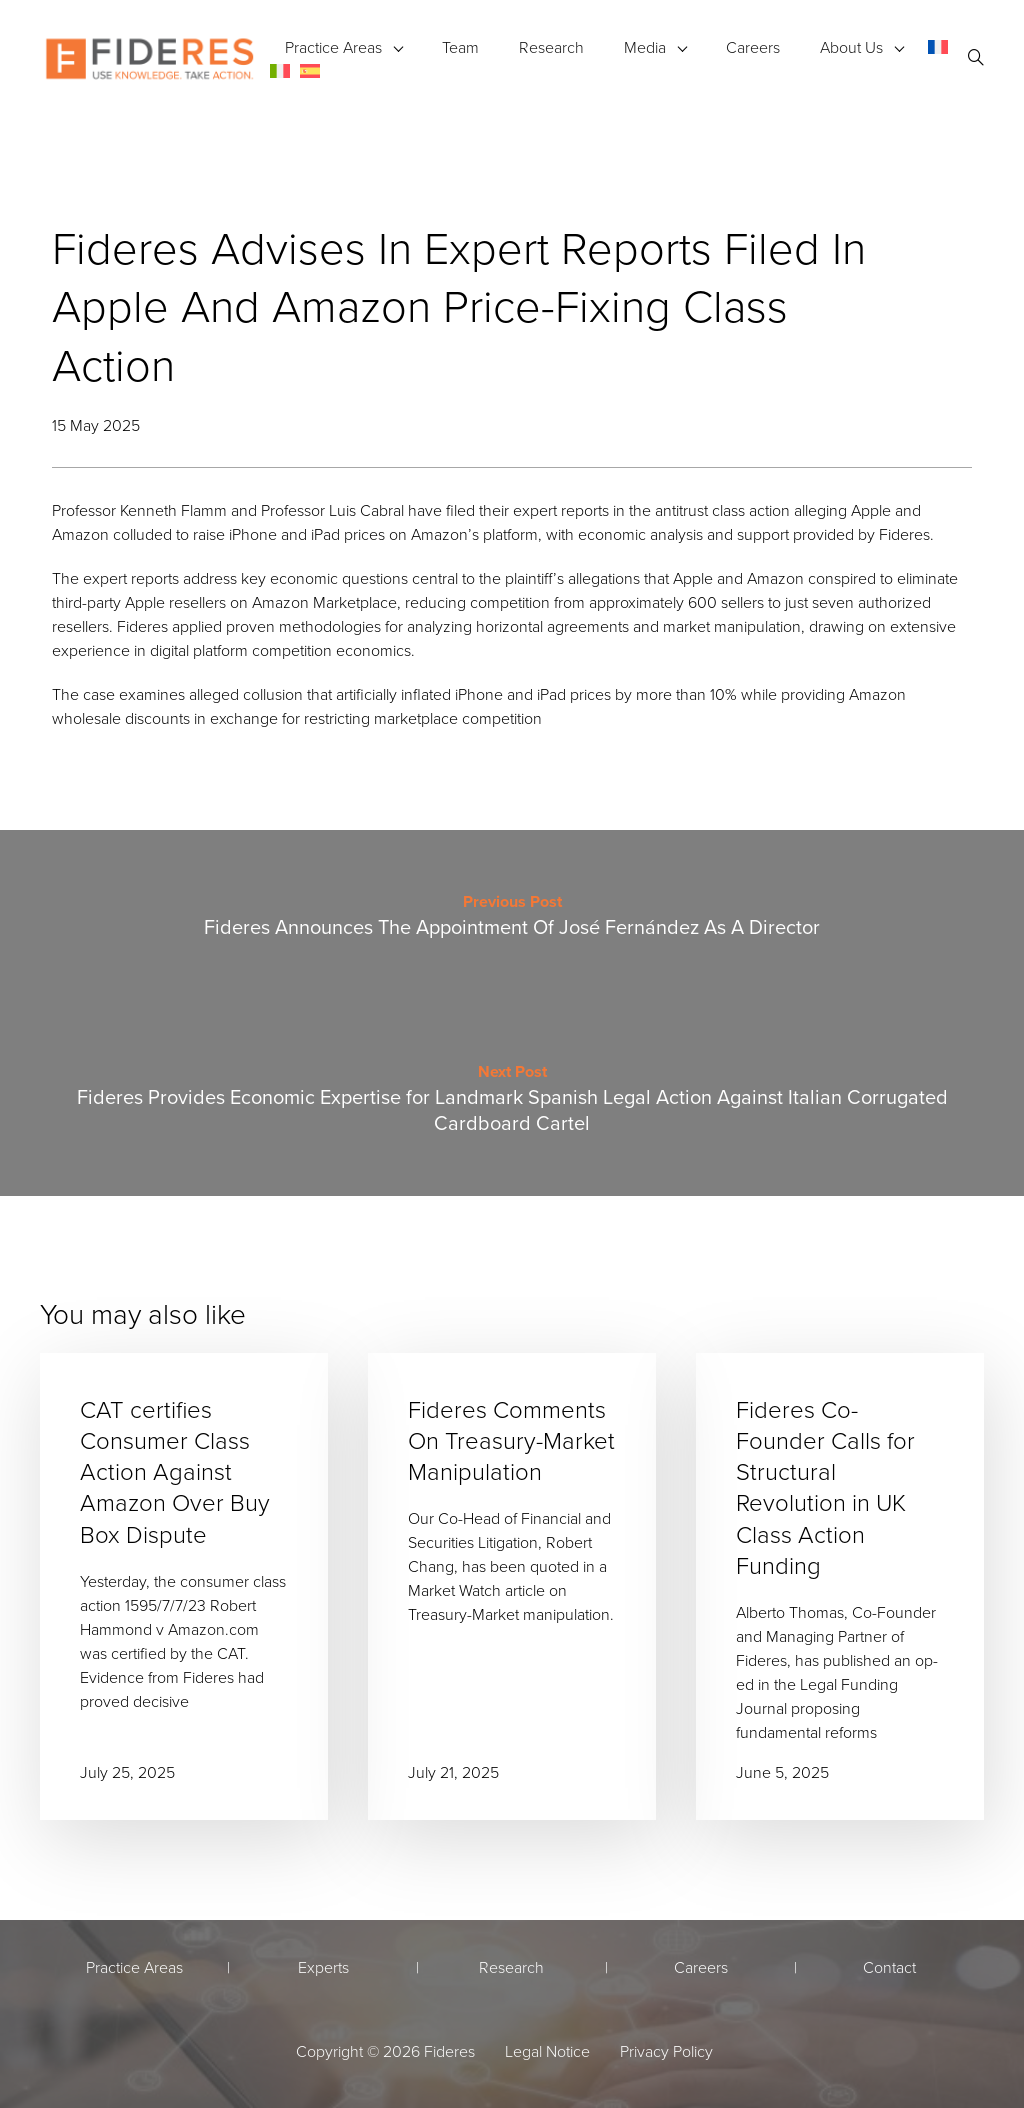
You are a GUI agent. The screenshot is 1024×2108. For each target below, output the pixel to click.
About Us (851, 47)
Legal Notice (547, 2051)
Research (551, 47)
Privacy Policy (666, 2051)
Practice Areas (333, 47)
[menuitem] (938, 46)
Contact (889, 1967)
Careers (753, 47)
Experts (323, 1967)
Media (645, 47)
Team (460, 47)
